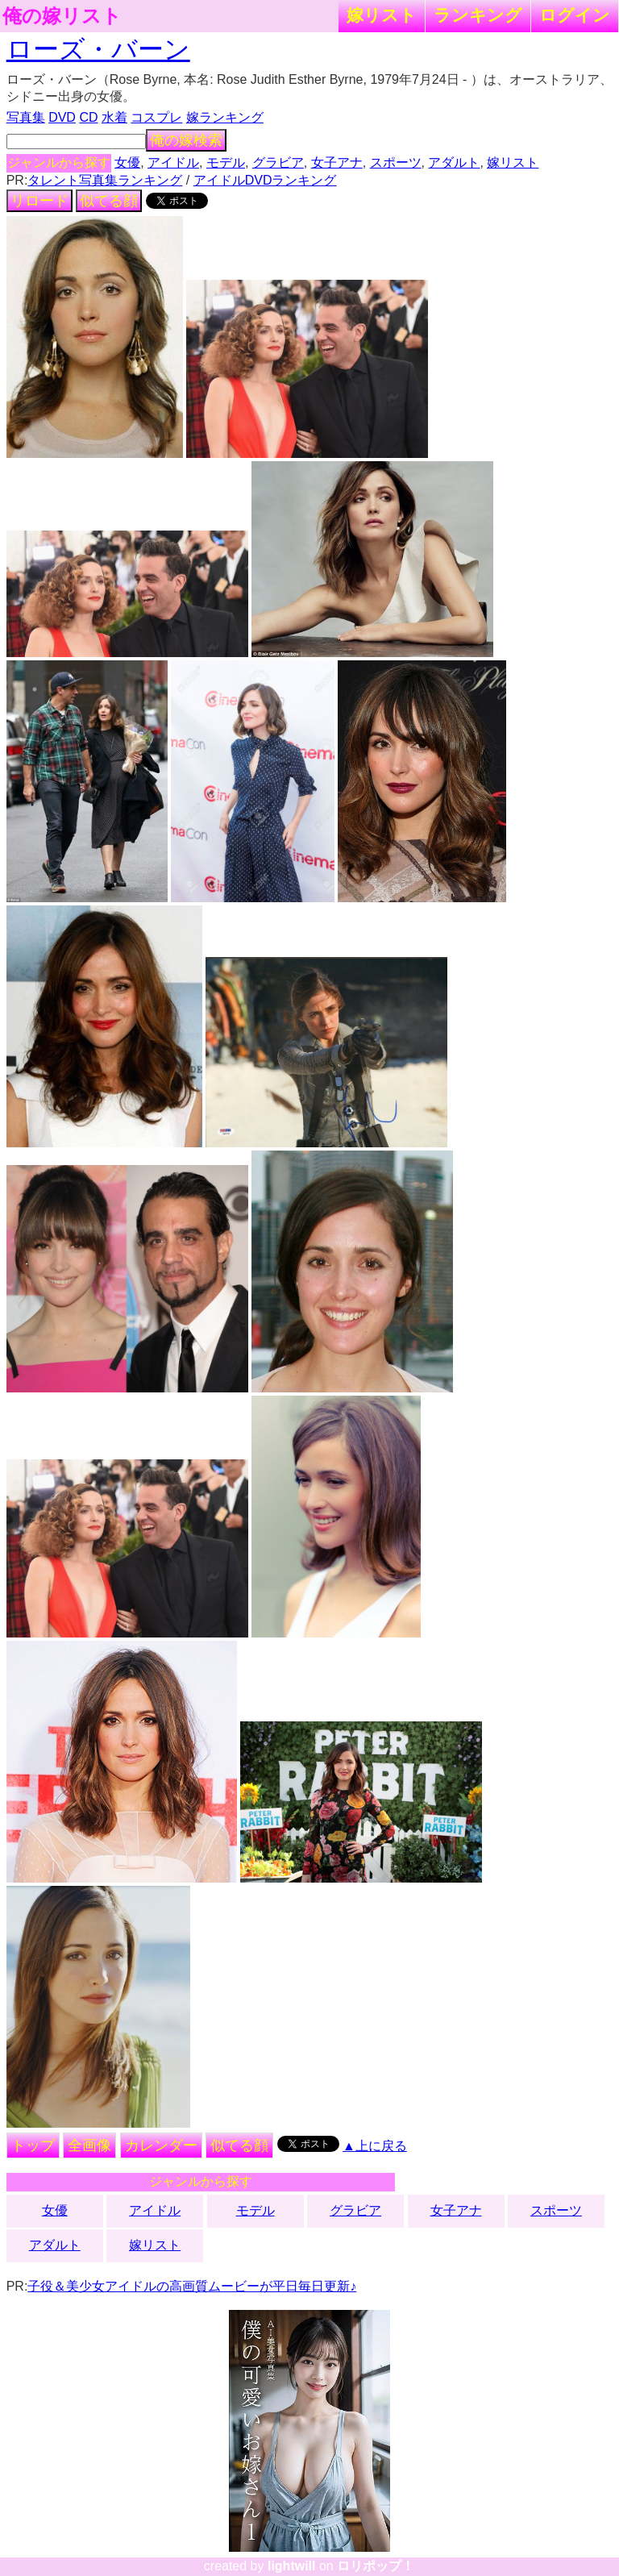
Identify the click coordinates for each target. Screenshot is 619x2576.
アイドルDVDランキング (265, 180)
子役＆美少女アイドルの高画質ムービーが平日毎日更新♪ (191, 2286)
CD (88, 117)
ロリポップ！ (375, 2566)
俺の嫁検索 (186, 140)
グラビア (278, 162)
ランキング (478, 15)
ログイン (574, 15)
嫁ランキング (225, 117)
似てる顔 (109, 201)
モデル (225, 162)
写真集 (25, 117)
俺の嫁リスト (62, 16)
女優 (127, 162)
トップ (33, 2145)
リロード (39, 201)
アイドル (173, 162)
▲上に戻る (375, 2146)
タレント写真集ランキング (104, 180)
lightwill (292, 2566)
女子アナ (337, 162)
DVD (62, 117)
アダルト (454, 162)
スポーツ (396, 162)
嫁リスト (382, 15)
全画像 (89, 2145)
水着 (114, 117)
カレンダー (161, 2145)
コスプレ (156, 117)
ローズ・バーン (98, 49)
